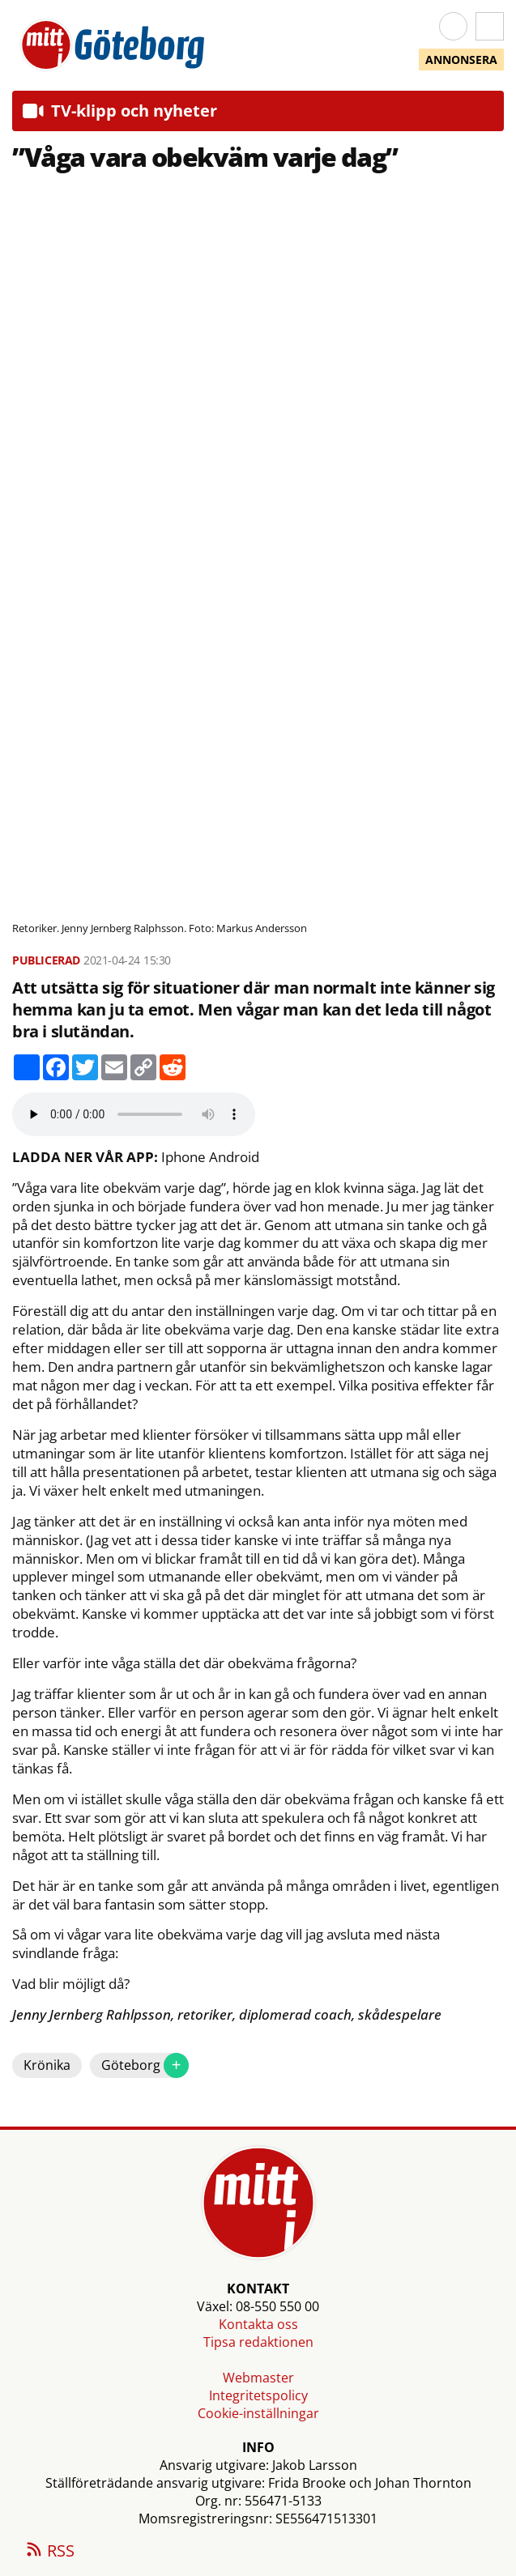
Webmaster (258, 2378)
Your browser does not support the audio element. (133, 1114)
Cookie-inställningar (258, 2413)
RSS (49, 2552)
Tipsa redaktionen (258, 2342)
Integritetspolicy (258, 2395)
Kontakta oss (258, 2324)
